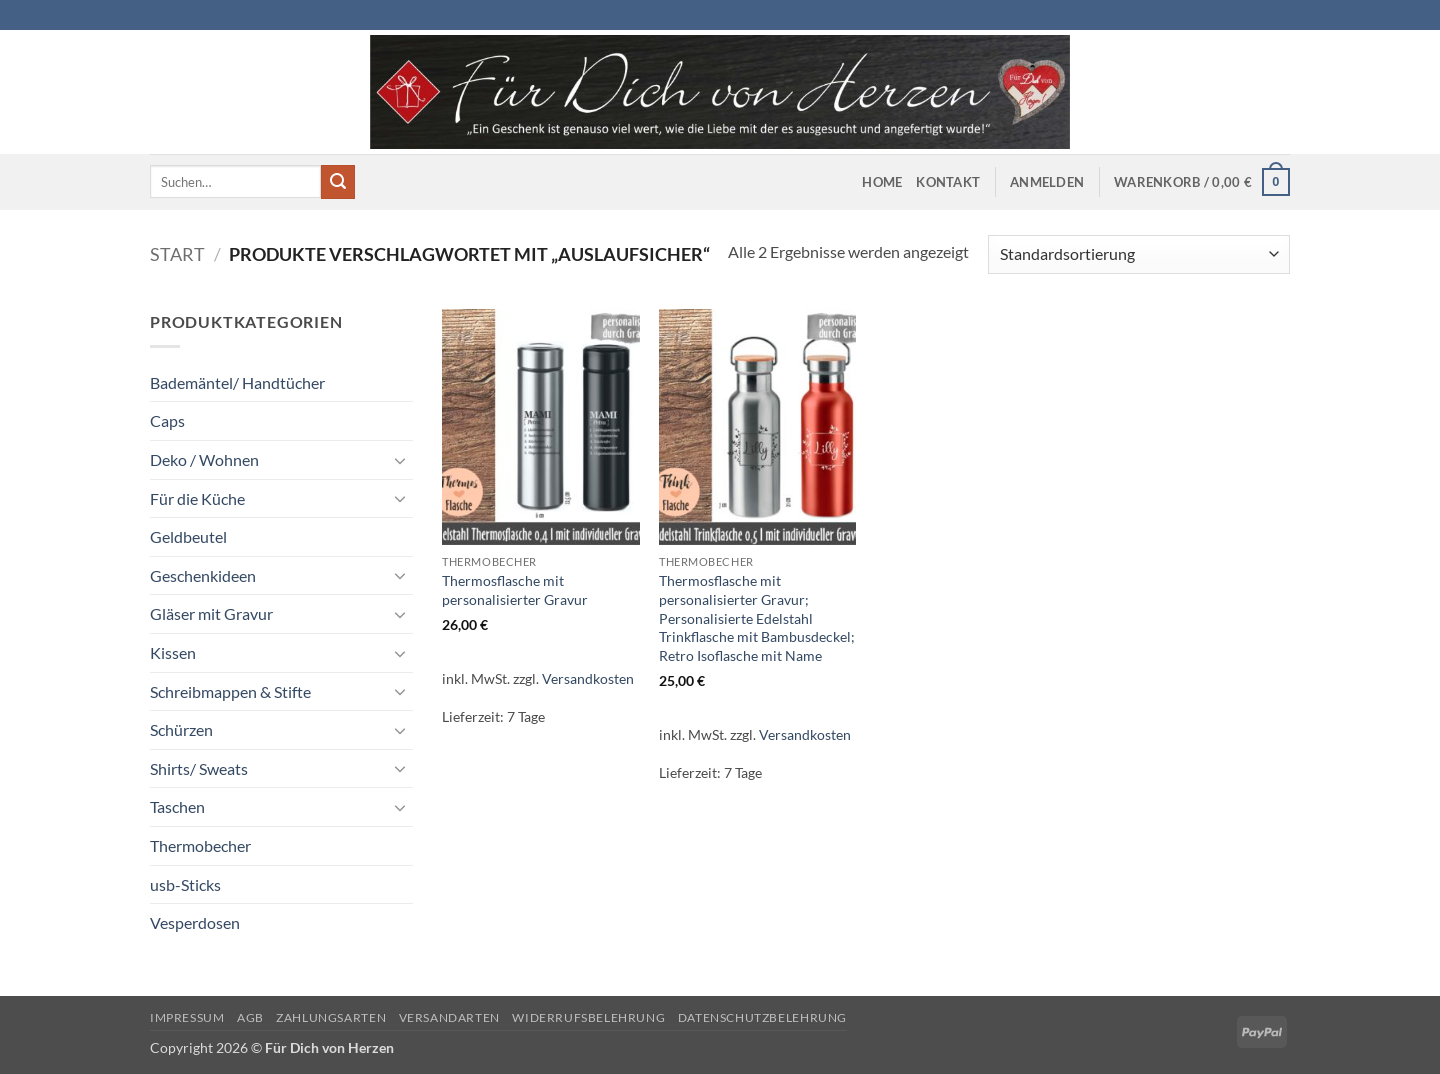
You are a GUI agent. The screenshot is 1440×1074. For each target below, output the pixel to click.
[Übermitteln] (338, 182)
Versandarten (449, 1017)
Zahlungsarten (331, 1017)
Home (882, 182)
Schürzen (181, 729)
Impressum (187, 1017)
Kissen (173, 652)
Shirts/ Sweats (199, 768)
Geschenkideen (203, 575)
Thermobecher (200, 845)
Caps (167, 420)
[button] (1047, 182)
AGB (250, 1017)
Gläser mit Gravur (211, 613)
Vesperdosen (195, 922)
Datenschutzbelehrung (762, 1017)
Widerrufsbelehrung (588, 1017)
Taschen (177, 806)
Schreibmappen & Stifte (230, 691)
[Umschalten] (401, 460)
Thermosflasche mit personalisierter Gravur (515, 590)
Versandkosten (588, 678)
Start (177, 254)
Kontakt (948, 182)
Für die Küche (197, 498)
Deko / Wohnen (204, 459)
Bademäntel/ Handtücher (237, 382)
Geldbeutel (188, 536)
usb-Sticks (185, 884)
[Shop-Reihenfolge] (1139, 254)
